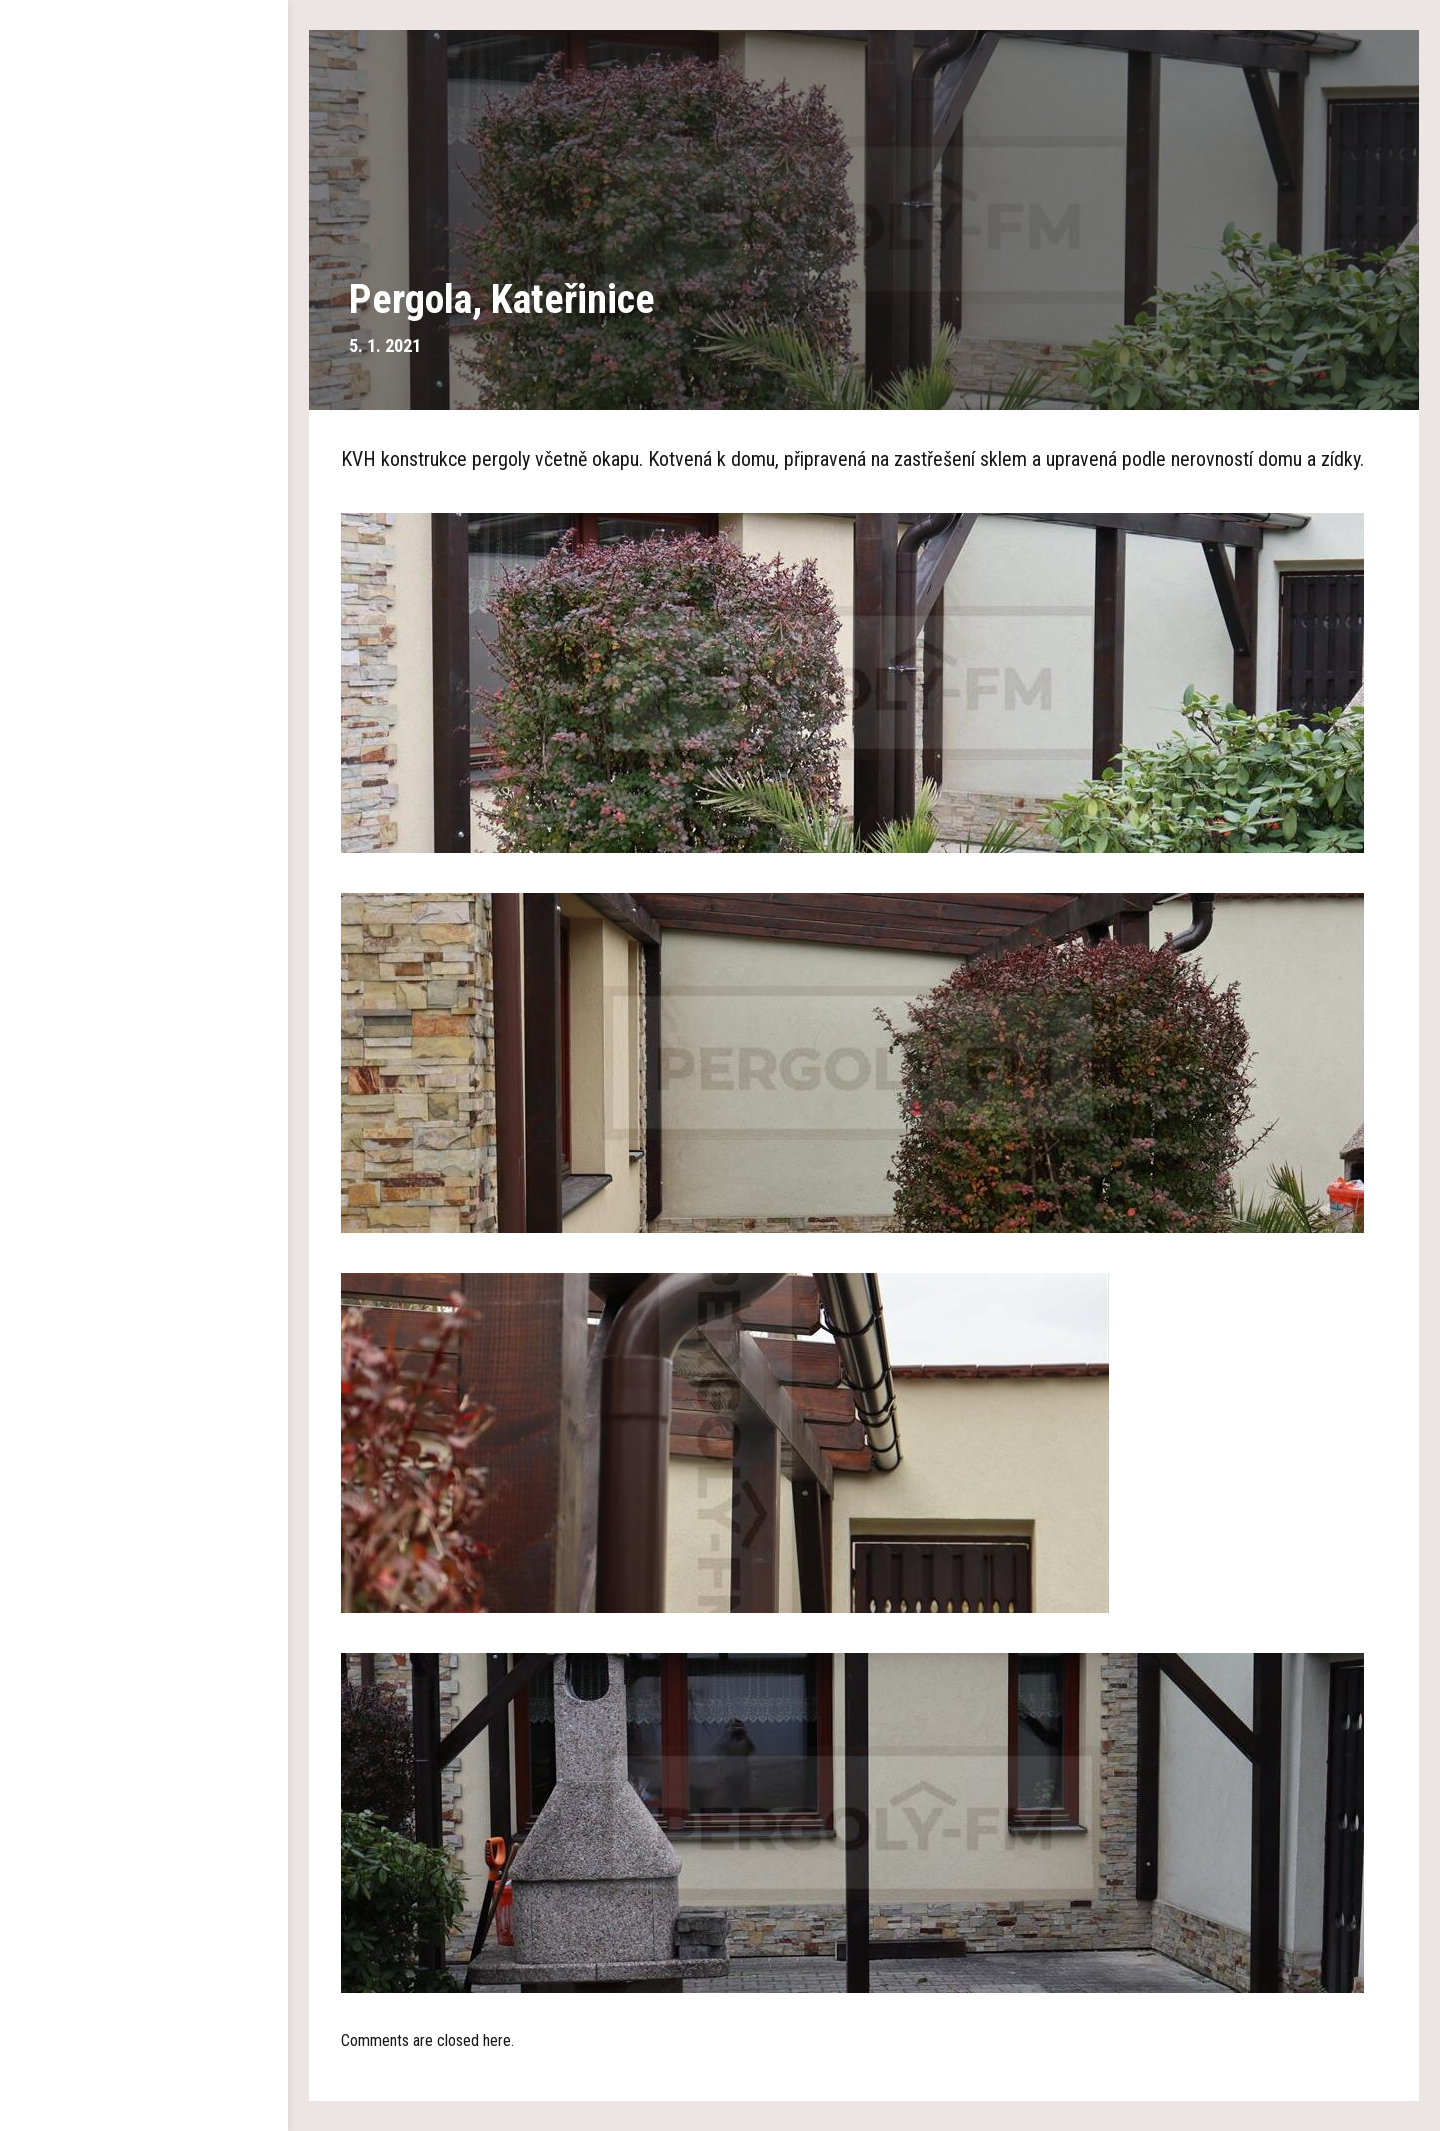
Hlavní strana (144, 150)
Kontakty (144, 630)
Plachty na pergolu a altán (144, 390)
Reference (144, 510)
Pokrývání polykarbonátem (144, 450)
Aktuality (144, 570)
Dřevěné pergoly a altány (144, 270)
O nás (144, 210)
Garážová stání (144, 330)
